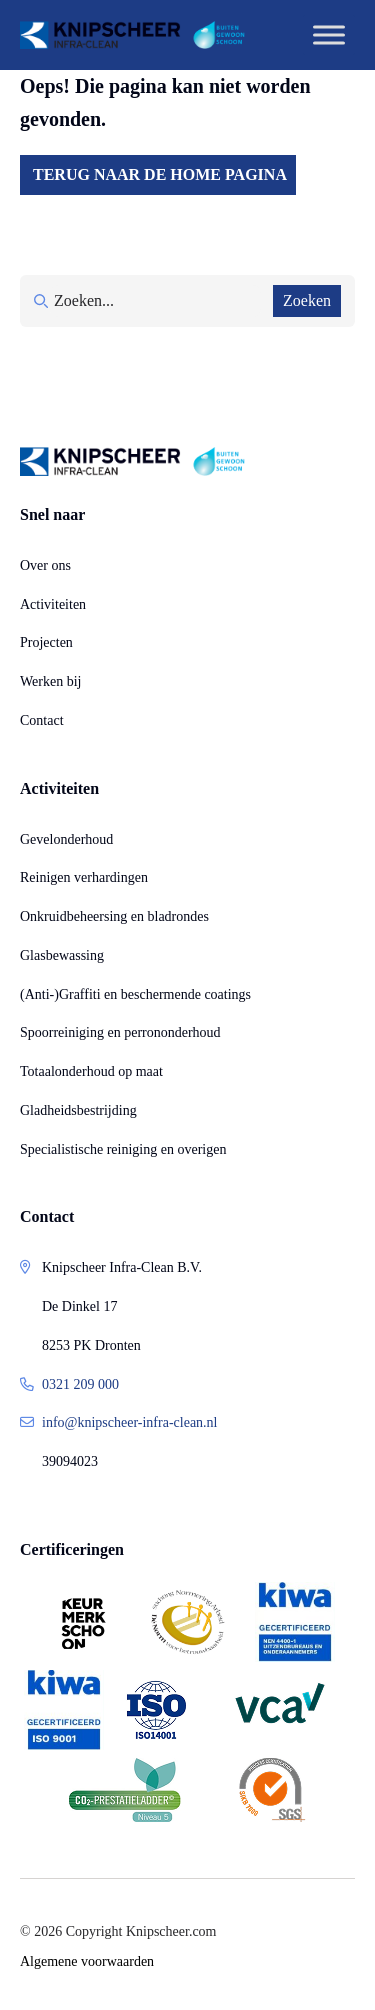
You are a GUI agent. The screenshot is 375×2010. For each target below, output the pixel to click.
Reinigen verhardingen (84, 877)
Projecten (46, 642)
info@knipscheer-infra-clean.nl (129, 1422)
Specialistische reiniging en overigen (123, 1149)
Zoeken (307, 300)
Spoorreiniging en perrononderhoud (120, 1032)
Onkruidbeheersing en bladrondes (114, 916)
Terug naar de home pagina (160, 174)
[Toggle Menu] (329, 34)
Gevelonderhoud (66, 839)
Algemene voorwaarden (87, 1961)
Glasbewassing (62, 955)
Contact (42, 720)
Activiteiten (53, 604)
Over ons (45, 565)
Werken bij (50, 681)
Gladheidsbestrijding (78, 1110)
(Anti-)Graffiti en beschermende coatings (135, 994)
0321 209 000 (80, 1384)
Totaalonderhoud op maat (91, 1071)
